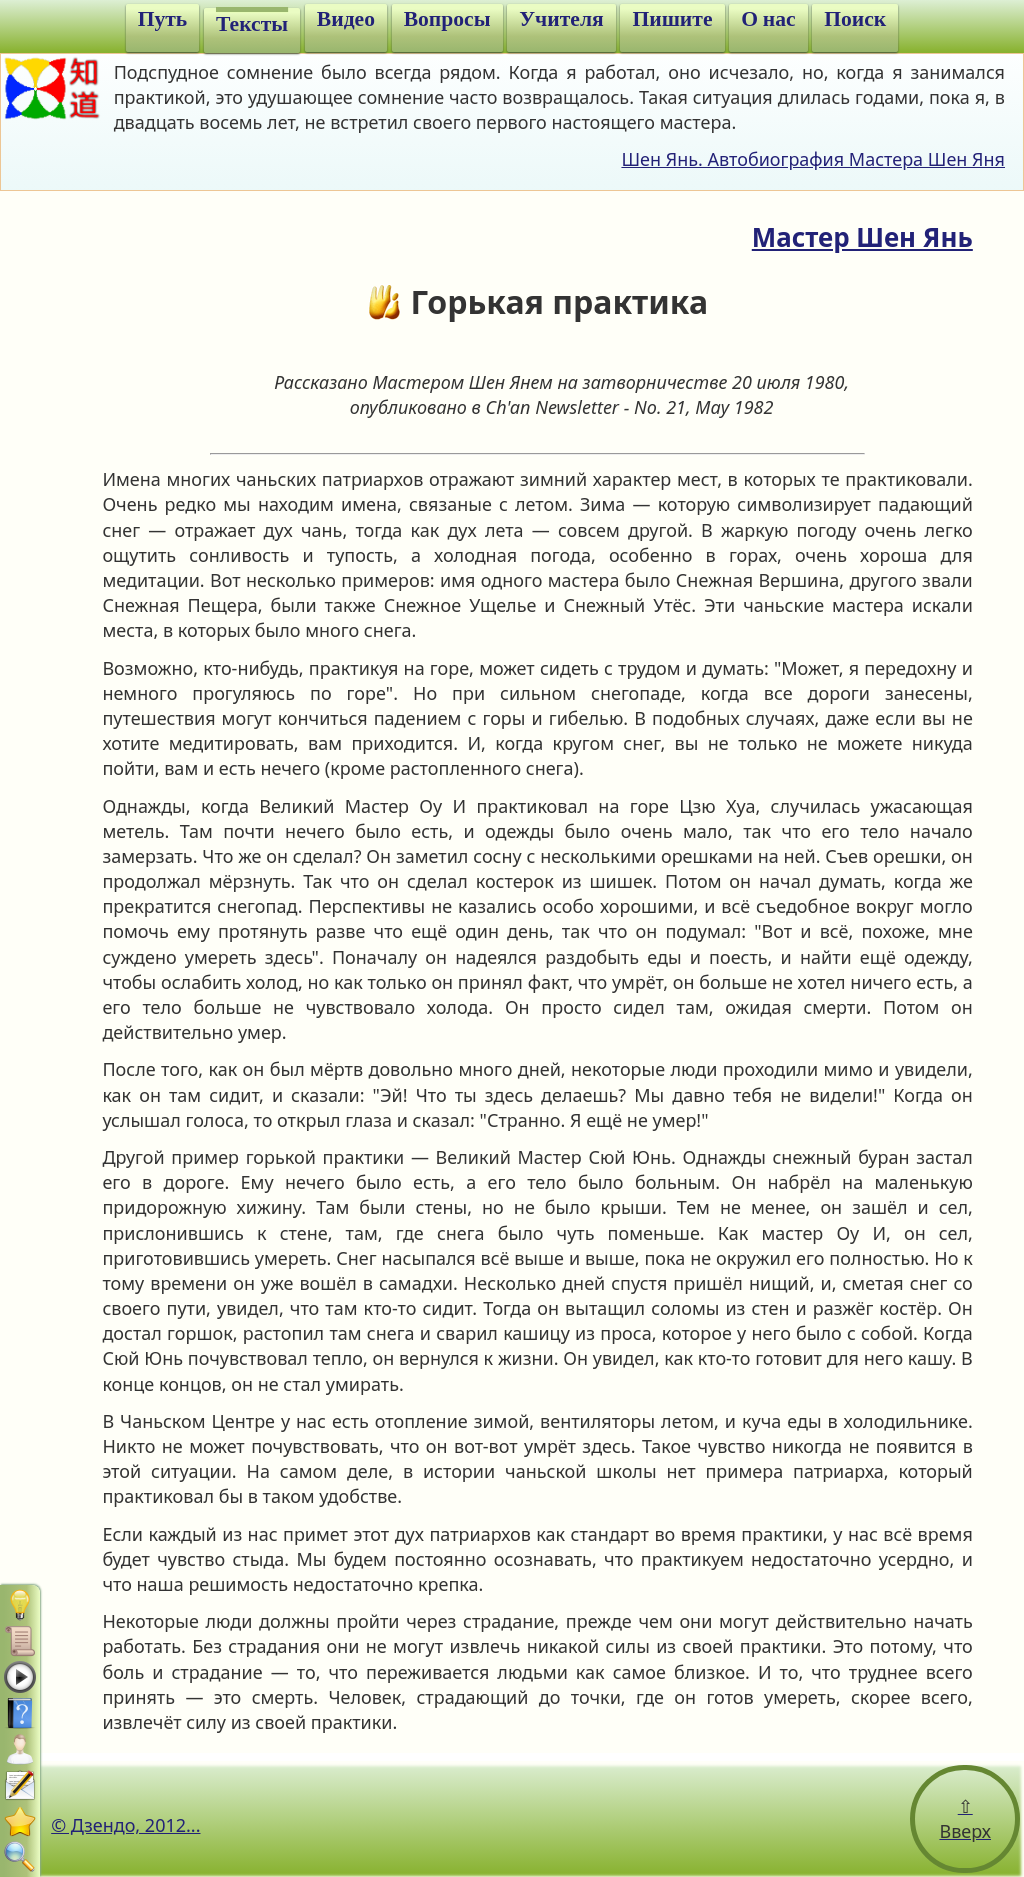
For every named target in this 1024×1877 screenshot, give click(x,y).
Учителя (561, 19)
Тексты (252, 24)
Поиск (855, 19)
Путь (163, 19)
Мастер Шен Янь (862, 237)
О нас (768, 19)
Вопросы (447, 19)
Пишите (672, 19)
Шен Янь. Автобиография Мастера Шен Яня (813, 159)
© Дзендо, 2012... (125, 1825)
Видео (346, 19)
